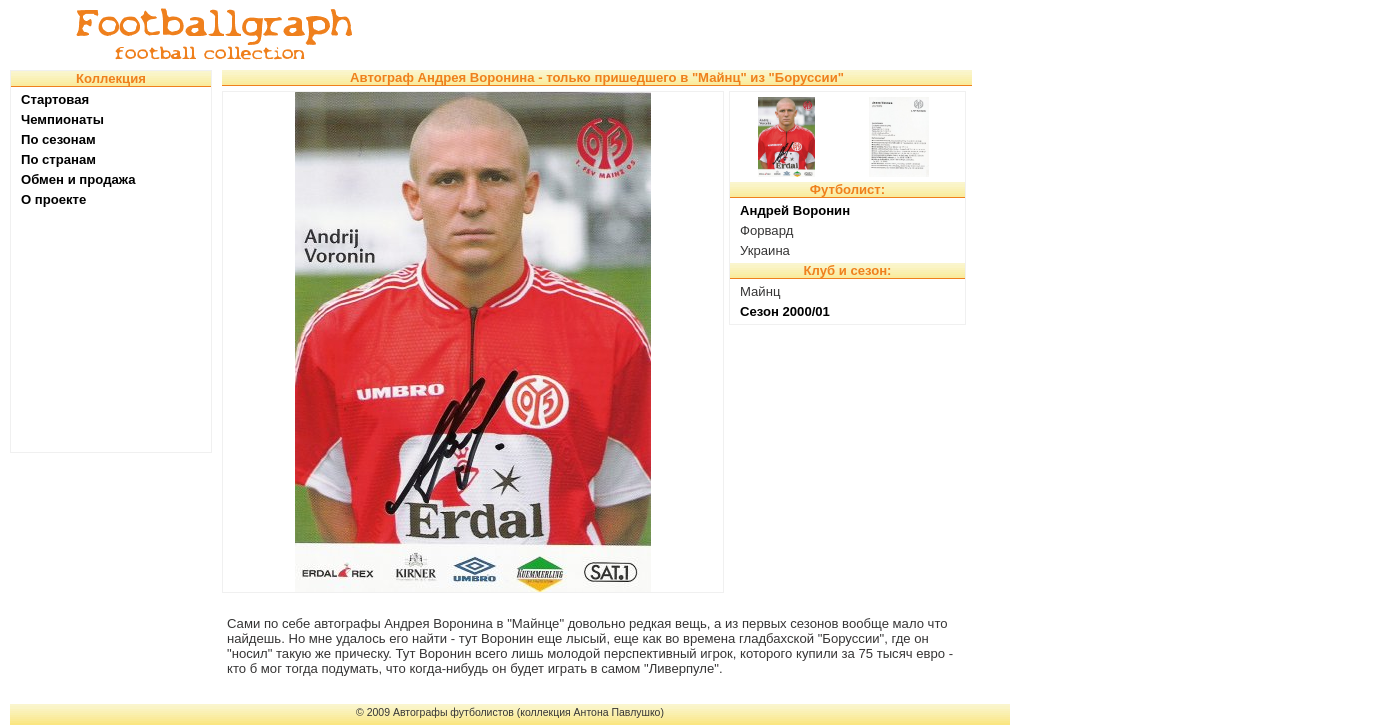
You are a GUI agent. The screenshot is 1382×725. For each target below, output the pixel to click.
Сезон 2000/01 (785, 311)
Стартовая (55, 99)
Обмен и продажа (78, 179)
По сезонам (58, 139)
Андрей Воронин (795, 210)
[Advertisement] (694, 35)
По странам (58, 159)
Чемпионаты (62, 119)
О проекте (53, 199)
